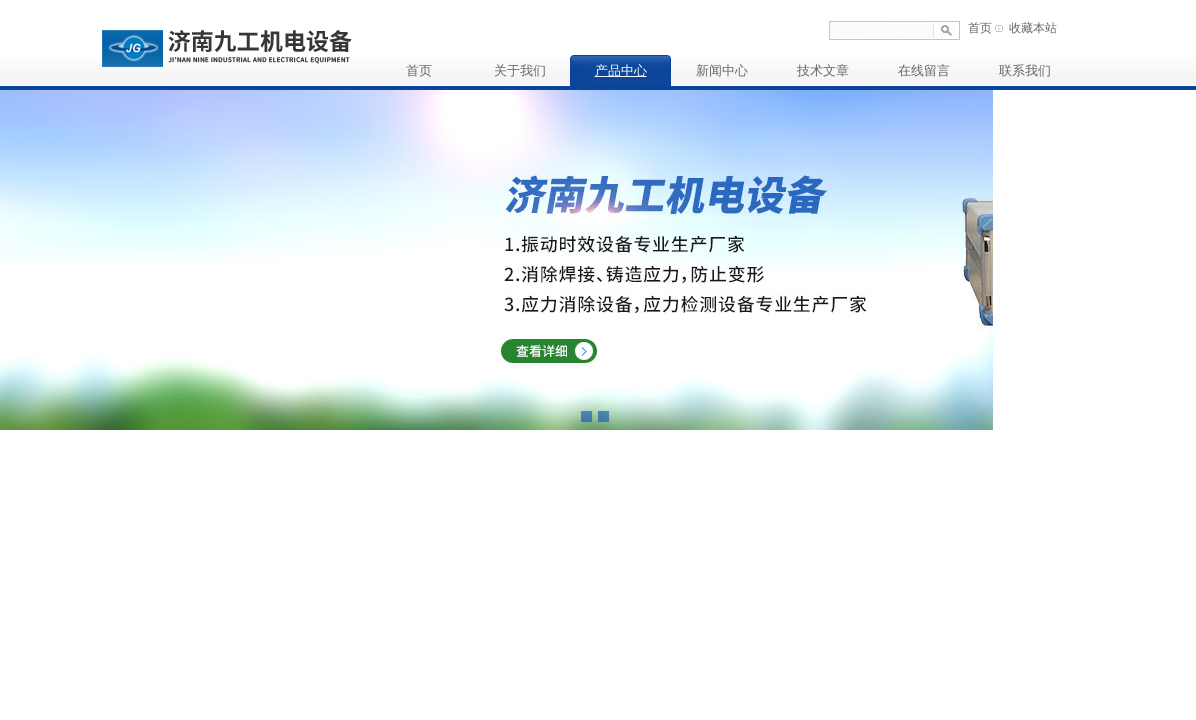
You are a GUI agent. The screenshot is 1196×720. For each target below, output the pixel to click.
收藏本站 (1033, 28)
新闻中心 (722, 70)
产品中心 (621, 70)
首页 (980, 28)
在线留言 (924, 70)
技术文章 (823, 70)
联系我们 (1025, 70)
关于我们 (520, 70)
